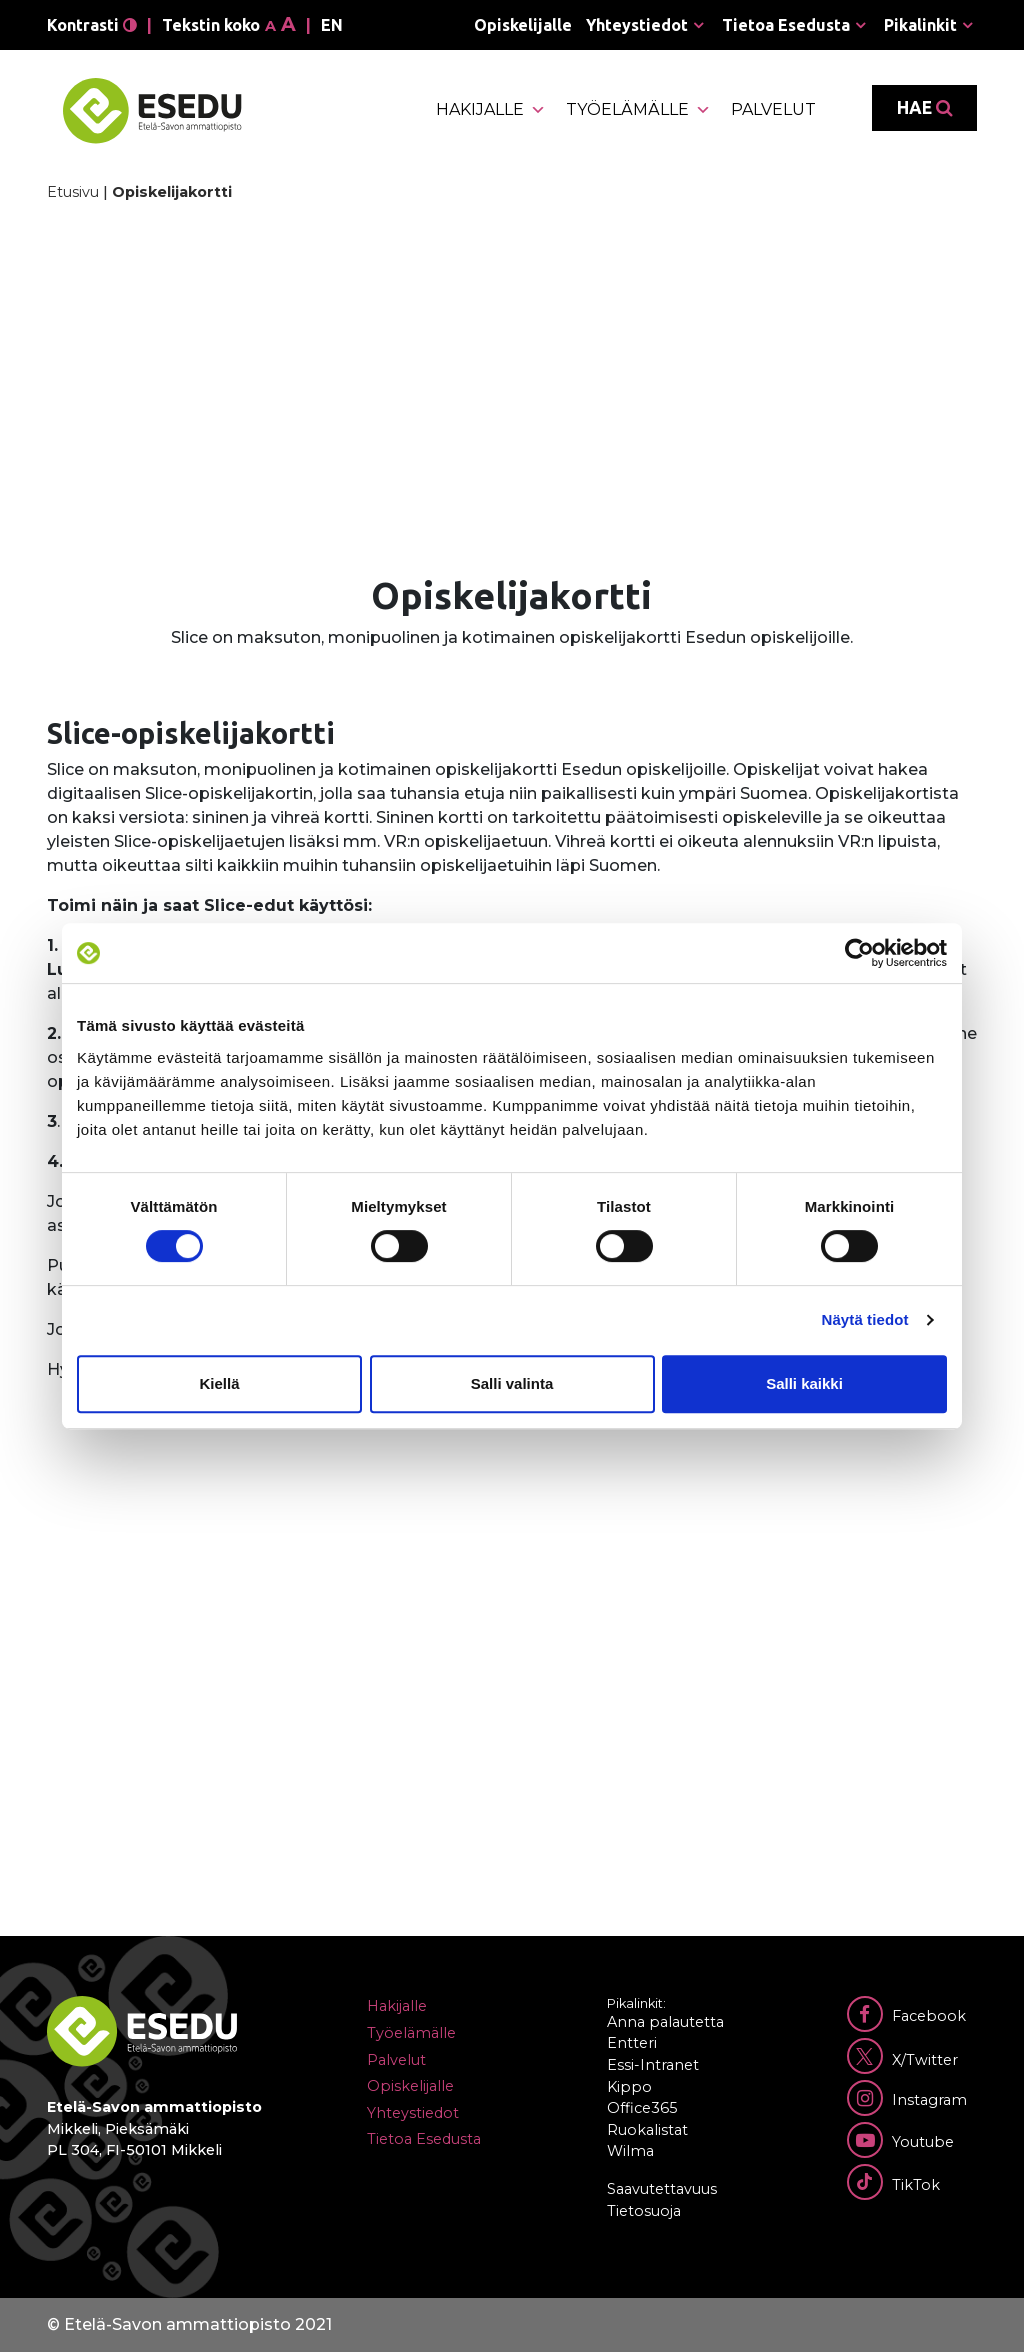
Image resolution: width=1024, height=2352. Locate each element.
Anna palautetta (665, 2022)
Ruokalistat (647, 2130)
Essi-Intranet (653, 2065)
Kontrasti (92, 25)
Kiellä (219, 1383)
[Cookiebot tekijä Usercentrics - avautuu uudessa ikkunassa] (859, 953)
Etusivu (73, 192)
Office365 (642, 2108)
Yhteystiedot (637, 25)
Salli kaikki (804, 1383)
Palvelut (773, 109)
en (332, 25)
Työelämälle (638, 110)
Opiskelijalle (523, 25)
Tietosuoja (644, 2211)
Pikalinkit (920, 25)
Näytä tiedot (865, 1319)
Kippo (629, 2087)
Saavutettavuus (662, 2189)
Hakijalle (491, 110)
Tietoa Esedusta (786, 25)
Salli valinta (512, 1383)
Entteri (632, 2043)
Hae (924, 108)
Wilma (630, 2151)
